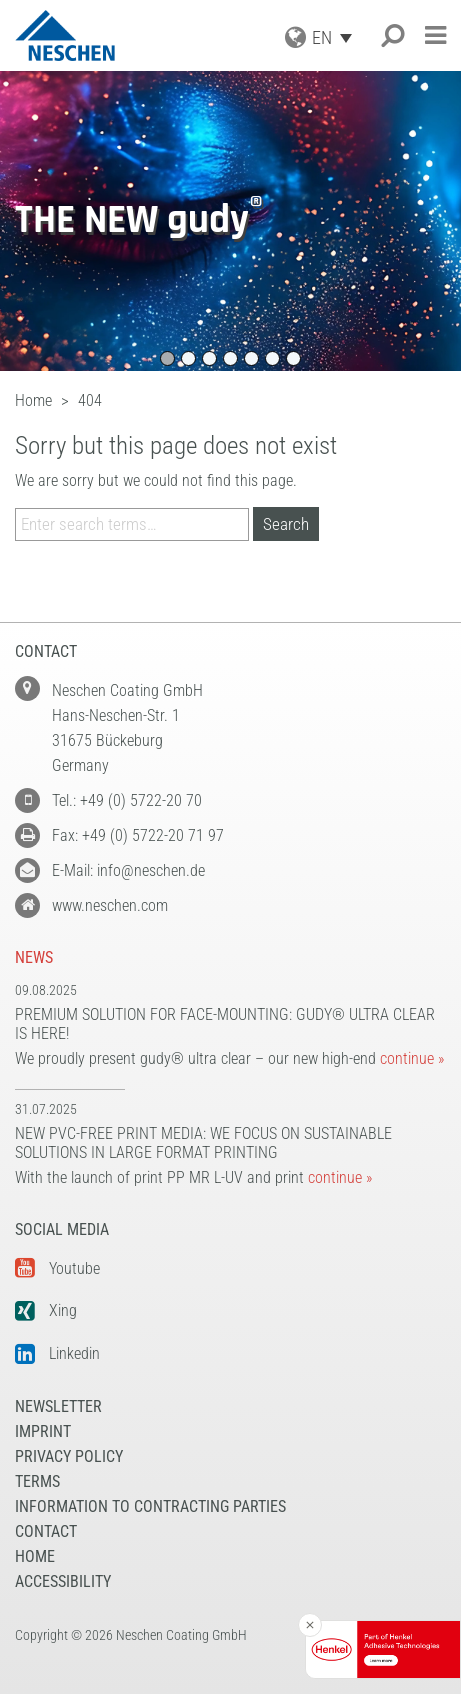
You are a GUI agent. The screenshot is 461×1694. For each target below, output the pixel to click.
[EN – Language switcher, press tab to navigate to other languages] (337, 37)
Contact (46, 1531)
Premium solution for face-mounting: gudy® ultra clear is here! (225, 1024)
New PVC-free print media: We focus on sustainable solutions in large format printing (203, 1143)
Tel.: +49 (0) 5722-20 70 (127, 800)
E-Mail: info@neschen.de (128, 870)
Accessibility (63, 1581)
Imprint (43, 1431)
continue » (412, 1058)
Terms (37, 1481)
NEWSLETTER (58, 1406)
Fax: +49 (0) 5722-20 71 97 (138, 835)
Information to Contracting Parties (150, 1506)
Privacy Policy (69, 1456)
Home (35, 1556)
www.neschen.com (110, 905)
